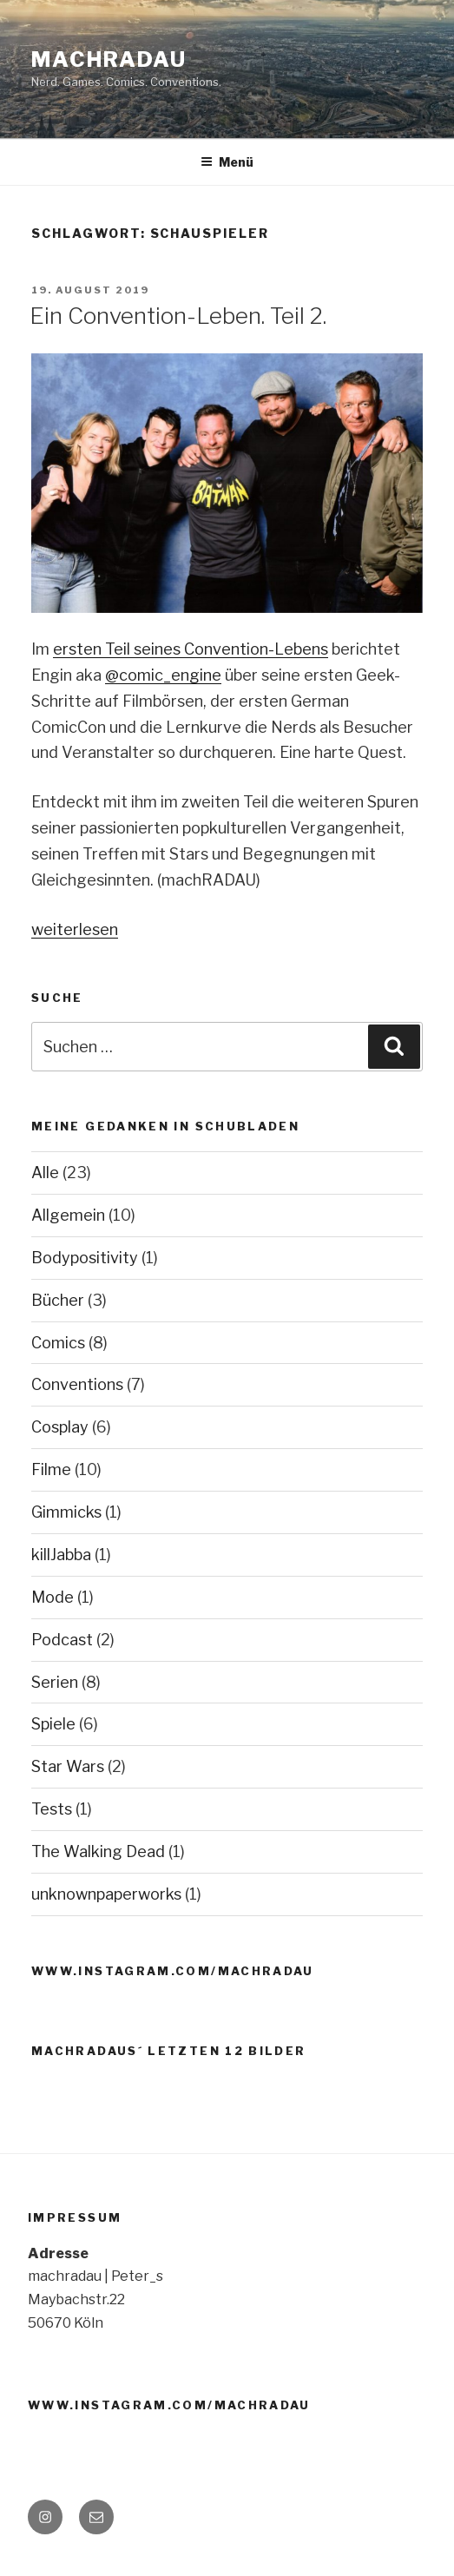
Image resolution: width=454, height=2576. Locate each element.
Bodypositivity (84, 1257)
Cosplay (60, 1427)
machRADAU (109, 59)
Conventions (77, 1384)
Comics (58, 1343)
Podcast (62, 1640)
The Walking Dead (98, 1851)
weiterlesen (74, 929)
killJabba (61, 1554)
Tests (51, 1809)
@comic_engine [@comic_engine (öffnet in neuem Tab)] (163, 675)
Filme (51, 1469)
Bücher (57, 1300)
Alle (45, 1172)
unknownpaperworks (106, 1894)
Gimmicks (66, 1512)
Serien (54, 1682)
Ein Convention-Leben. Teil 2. (178, 315)
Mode (52, 1597)
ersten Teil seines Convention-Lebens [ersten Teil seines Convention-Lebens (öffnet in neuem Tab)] (190, 649)
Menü (227, 162)
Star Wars (67, 1766)
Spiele (53, 1724)
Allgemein (68, 1215)
